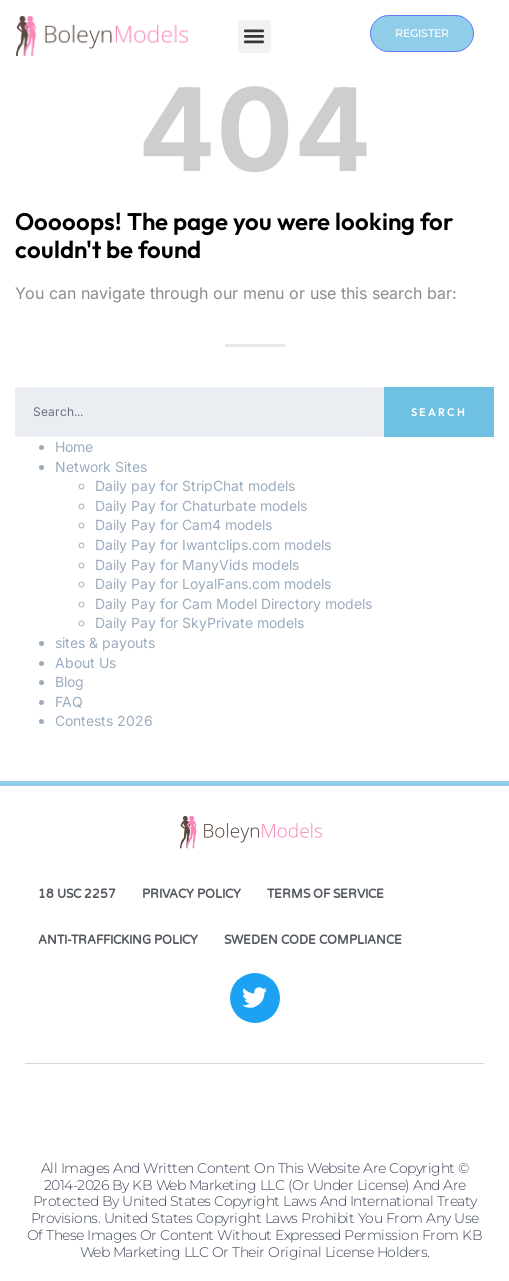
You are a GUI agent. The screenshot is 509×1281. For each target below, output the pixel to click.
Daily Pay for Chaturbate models (201, 505)
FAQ (69, 701)
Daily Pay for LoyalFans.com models (213, 583)
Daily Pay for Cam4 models (183, 524)
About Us (85, 662)
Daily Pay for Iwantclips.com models (213, 544)
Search (439, 412)
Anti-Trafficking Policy (118, 940)
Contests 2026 (104, 720)
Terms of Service (325, 894)
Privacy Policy (191, 894)
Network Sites (101, 466)
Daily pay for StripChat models (195, 485)
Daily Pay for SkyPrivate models (199, 622)
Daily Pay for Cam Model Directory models (233, 603)
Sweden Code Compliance (313, 940)
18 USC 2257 (77, 894)
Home (74, 446)
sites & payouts (105, 642)
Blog (69, 681)
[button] (254, 36)
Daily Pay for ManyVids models (197, 564)
